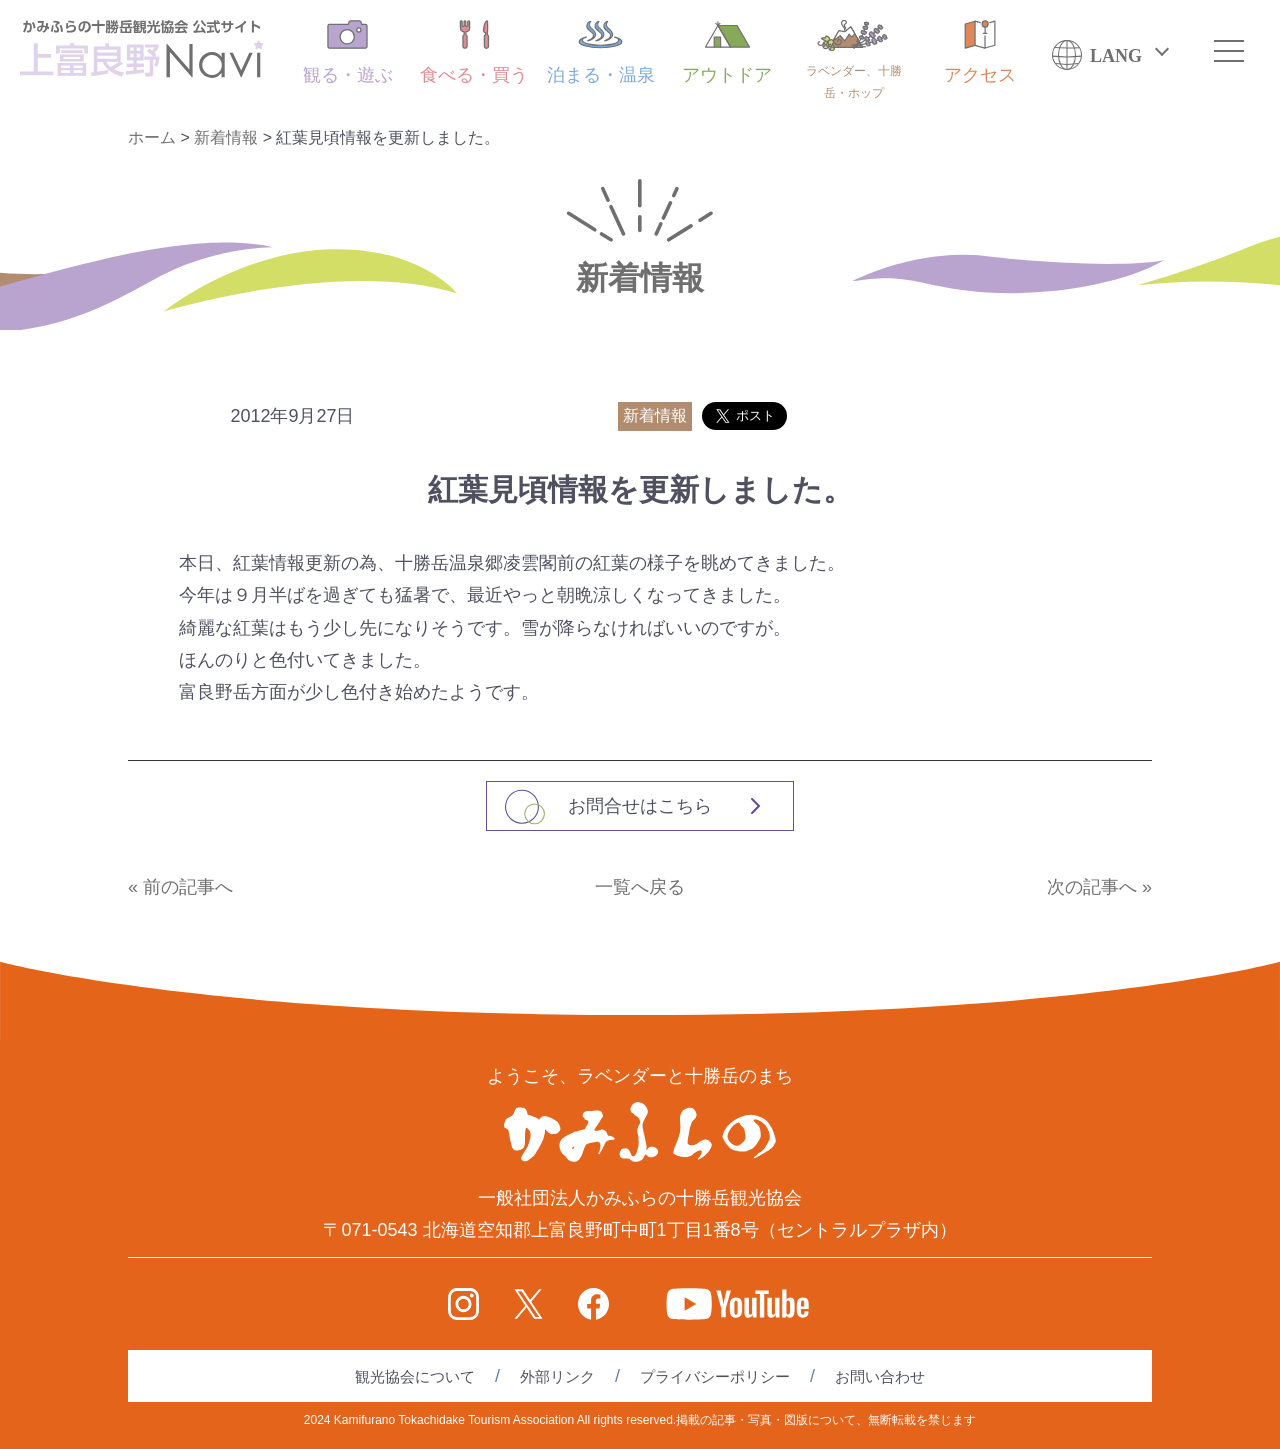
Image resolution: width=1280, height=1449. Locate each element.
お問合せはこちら (640, 806)
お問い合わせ (880, 1376)
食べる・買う (474, 52)
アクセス (980, 52)
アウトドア (727, 52)
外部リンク (557, 1376)
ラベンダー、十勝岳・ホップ (854, 60)
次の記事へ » (1099, 887)
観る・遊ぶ (348, 52)
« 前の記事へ (180, 887)
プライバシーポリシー (715, 1376)
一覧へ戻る (640, 887)
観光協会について (415, 1376)
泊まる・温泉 (601, 52)
